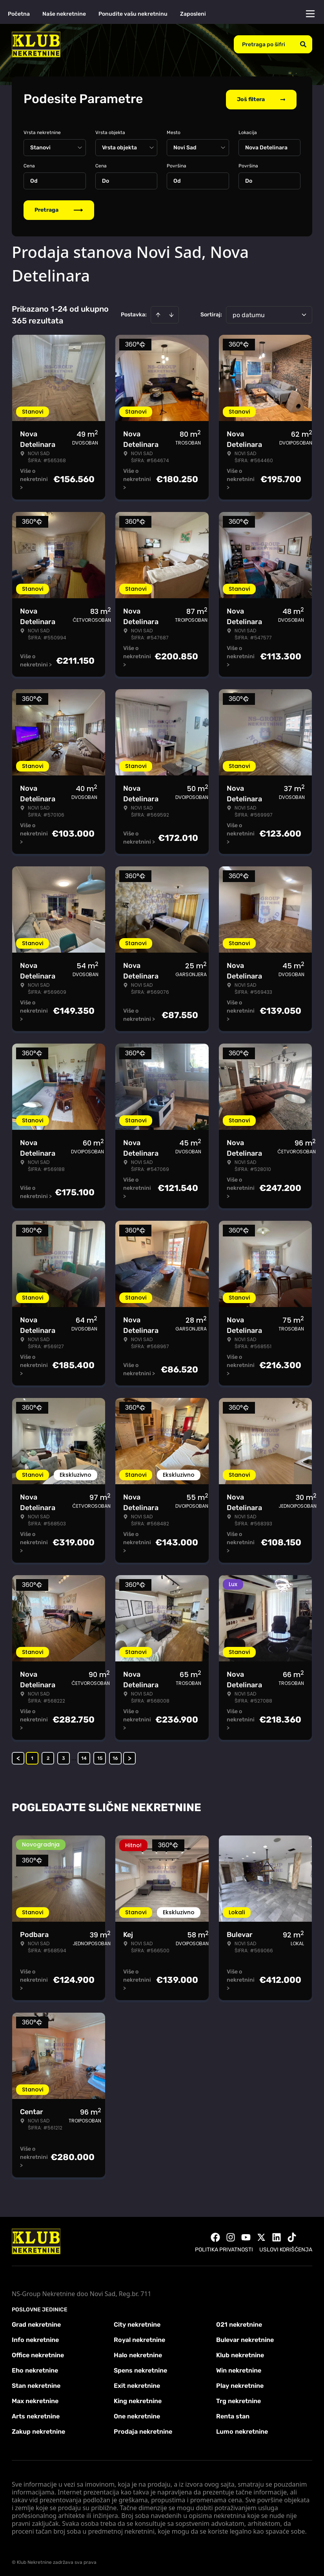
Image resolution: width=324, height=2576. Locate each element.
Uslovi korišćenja (285, 2248)
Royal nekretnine (139, 2338)
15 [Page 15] (99, 1756)
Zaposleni (193, 14)
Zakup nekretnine (38, 2430)
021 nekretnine (239, 2323)
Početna (19, 14)
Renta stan (232, 2414)
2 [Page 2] (48, 1756)
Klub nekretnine (240, 2353)
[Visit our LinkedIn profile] (276, 2235)
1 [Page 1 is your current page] (32, 1756)
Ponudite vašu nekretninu (132, 14)
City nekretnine (137, 2323)
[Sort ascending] (158, 313)
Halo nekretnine (138, 2353)
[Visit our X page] (261, 2235)
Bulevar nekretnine (245, 2338)
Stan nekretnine (36, 2384)
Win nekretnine (238, 2369)
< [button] (18, 1756)
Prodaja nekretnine (143, 2430)
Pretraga (59, 208)
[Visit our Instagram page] (230, 2235)
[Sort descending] (171, 313)
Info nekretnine (35, 2338)
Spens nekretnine (140, 2369)
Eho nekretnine (35, 2369)
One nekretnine (137, 2414)
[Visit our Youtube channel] (246, 2235)
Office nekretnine (38, 2353)
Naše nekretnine (64, 14)
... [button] (73, 1756)
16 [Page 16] (115, 1756)
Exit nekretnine (137, 2384)
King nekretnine (138, 2399)
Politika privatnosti (224, 2248)
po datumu (249, 313)
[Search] (303, 44)
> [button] (129, 1756)
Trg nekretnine (238, 2399)
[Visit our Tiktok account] (292, 2235)
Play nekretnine (240, 2384)
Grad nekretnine (36, 2323)
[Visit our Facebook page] (215, 2235)
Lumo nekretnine (242, 2430)
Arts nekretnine (36, 2414)
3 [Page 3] (63, 1756)
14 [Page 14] (84, 1756)
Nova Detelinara (266, 146)
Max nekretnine (35, 2399)
